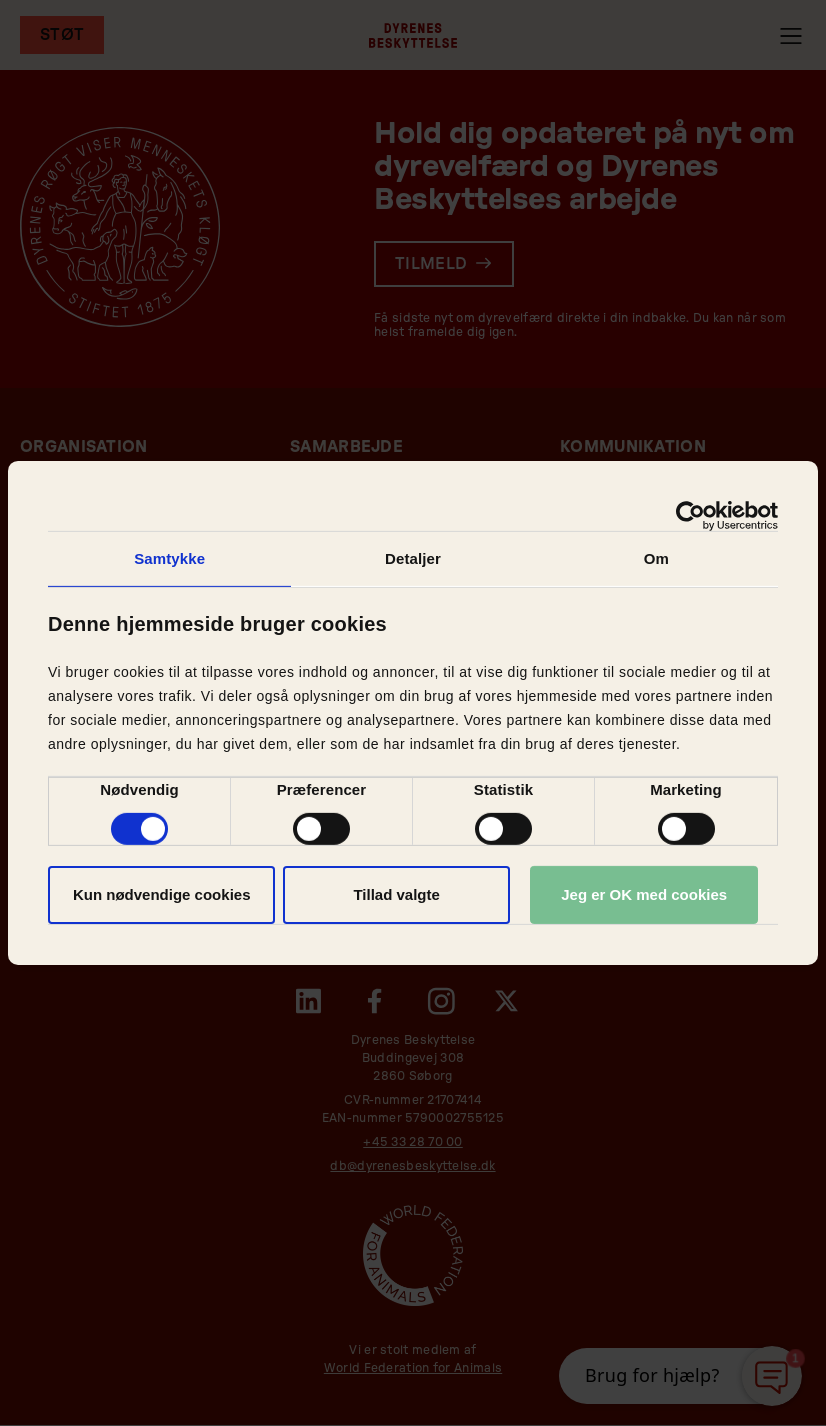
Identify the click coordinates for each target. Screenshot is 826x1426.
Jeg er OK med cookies (644, 894)
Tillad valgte (396, 894)
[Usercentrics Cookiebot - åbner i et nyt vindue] (690, 516)
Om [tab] (656, 558)
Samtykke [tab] (169, 558)
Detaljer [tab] (413, 558)
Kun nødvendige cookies (162, 894)
